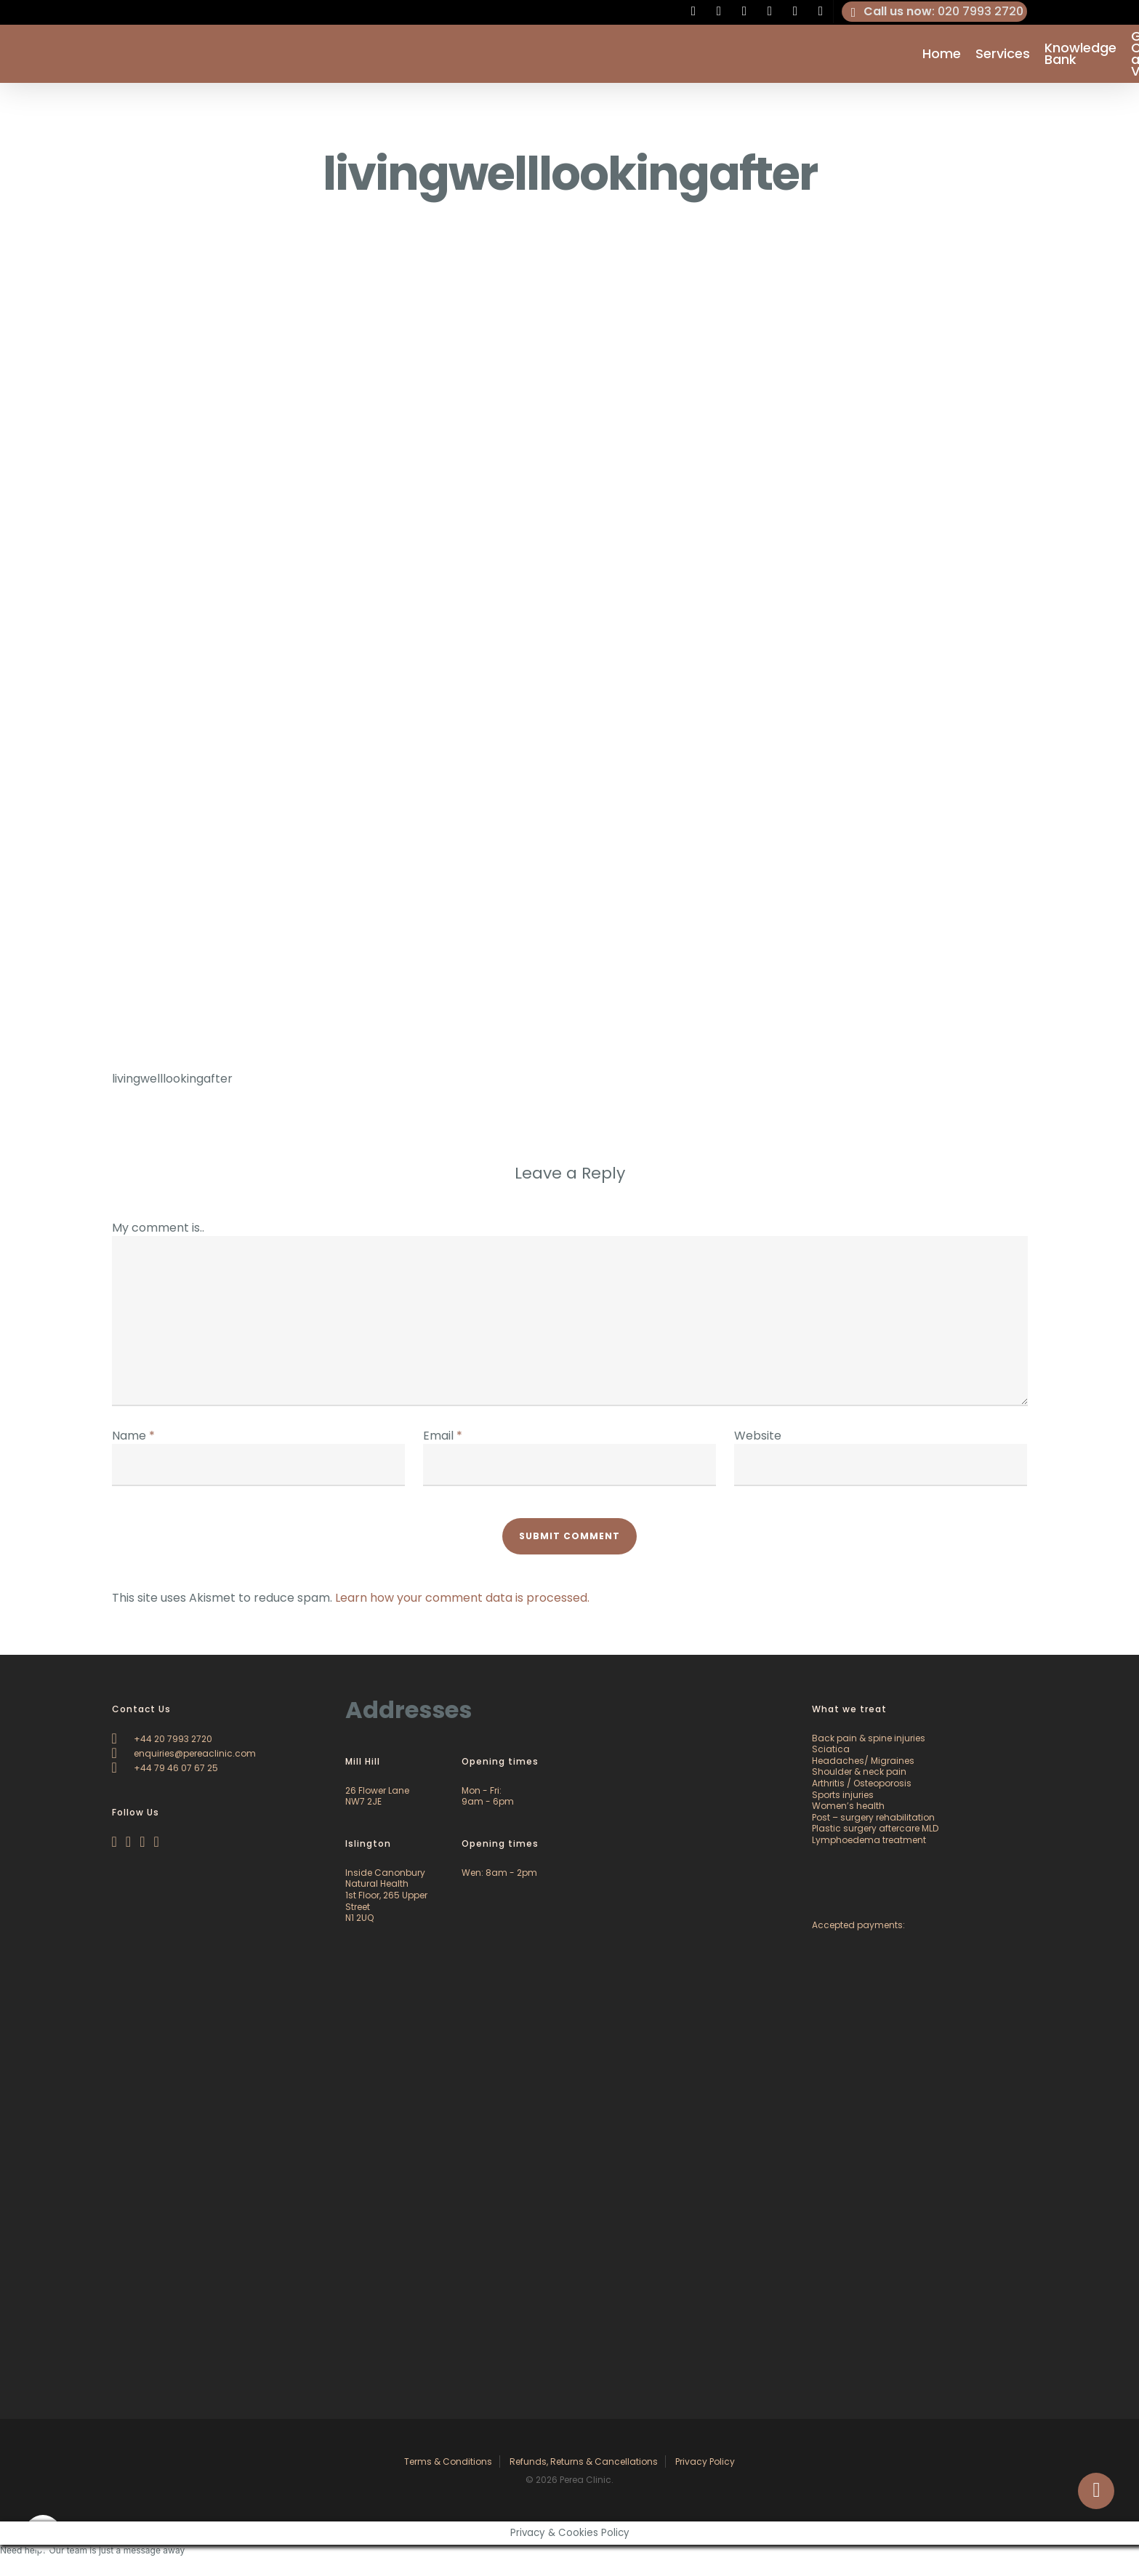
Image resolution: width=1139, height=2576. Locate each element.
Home (941, 54)
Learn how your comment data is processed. (462, 1597)
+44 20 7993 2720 (162, 1739)
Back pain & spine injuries (868, 1738)
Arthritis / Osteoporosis (861, 1783)
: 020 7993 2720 (934, 11)
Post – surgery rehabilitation (873, 1817)
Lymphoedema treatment (869, 1840)
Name (133, 1435)
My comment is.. (158, 1227)
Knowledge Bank (1080, 53)
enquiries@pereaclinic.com (184, 1753)
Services (1002, 54)
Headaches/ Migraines (863, 1760)
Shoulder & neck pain (859, 1771)
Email (442, 1435)
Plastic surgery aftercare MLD (875, 1828)
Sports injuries (843, 1795)
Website (757, 1435)
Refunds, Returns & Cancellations (584, 2461)
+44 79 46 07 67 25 (165, 1768)
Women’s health (848, 1805)
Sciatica (831, 1749)
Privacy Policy (705, 2461)
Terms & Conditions (448, 2461)
